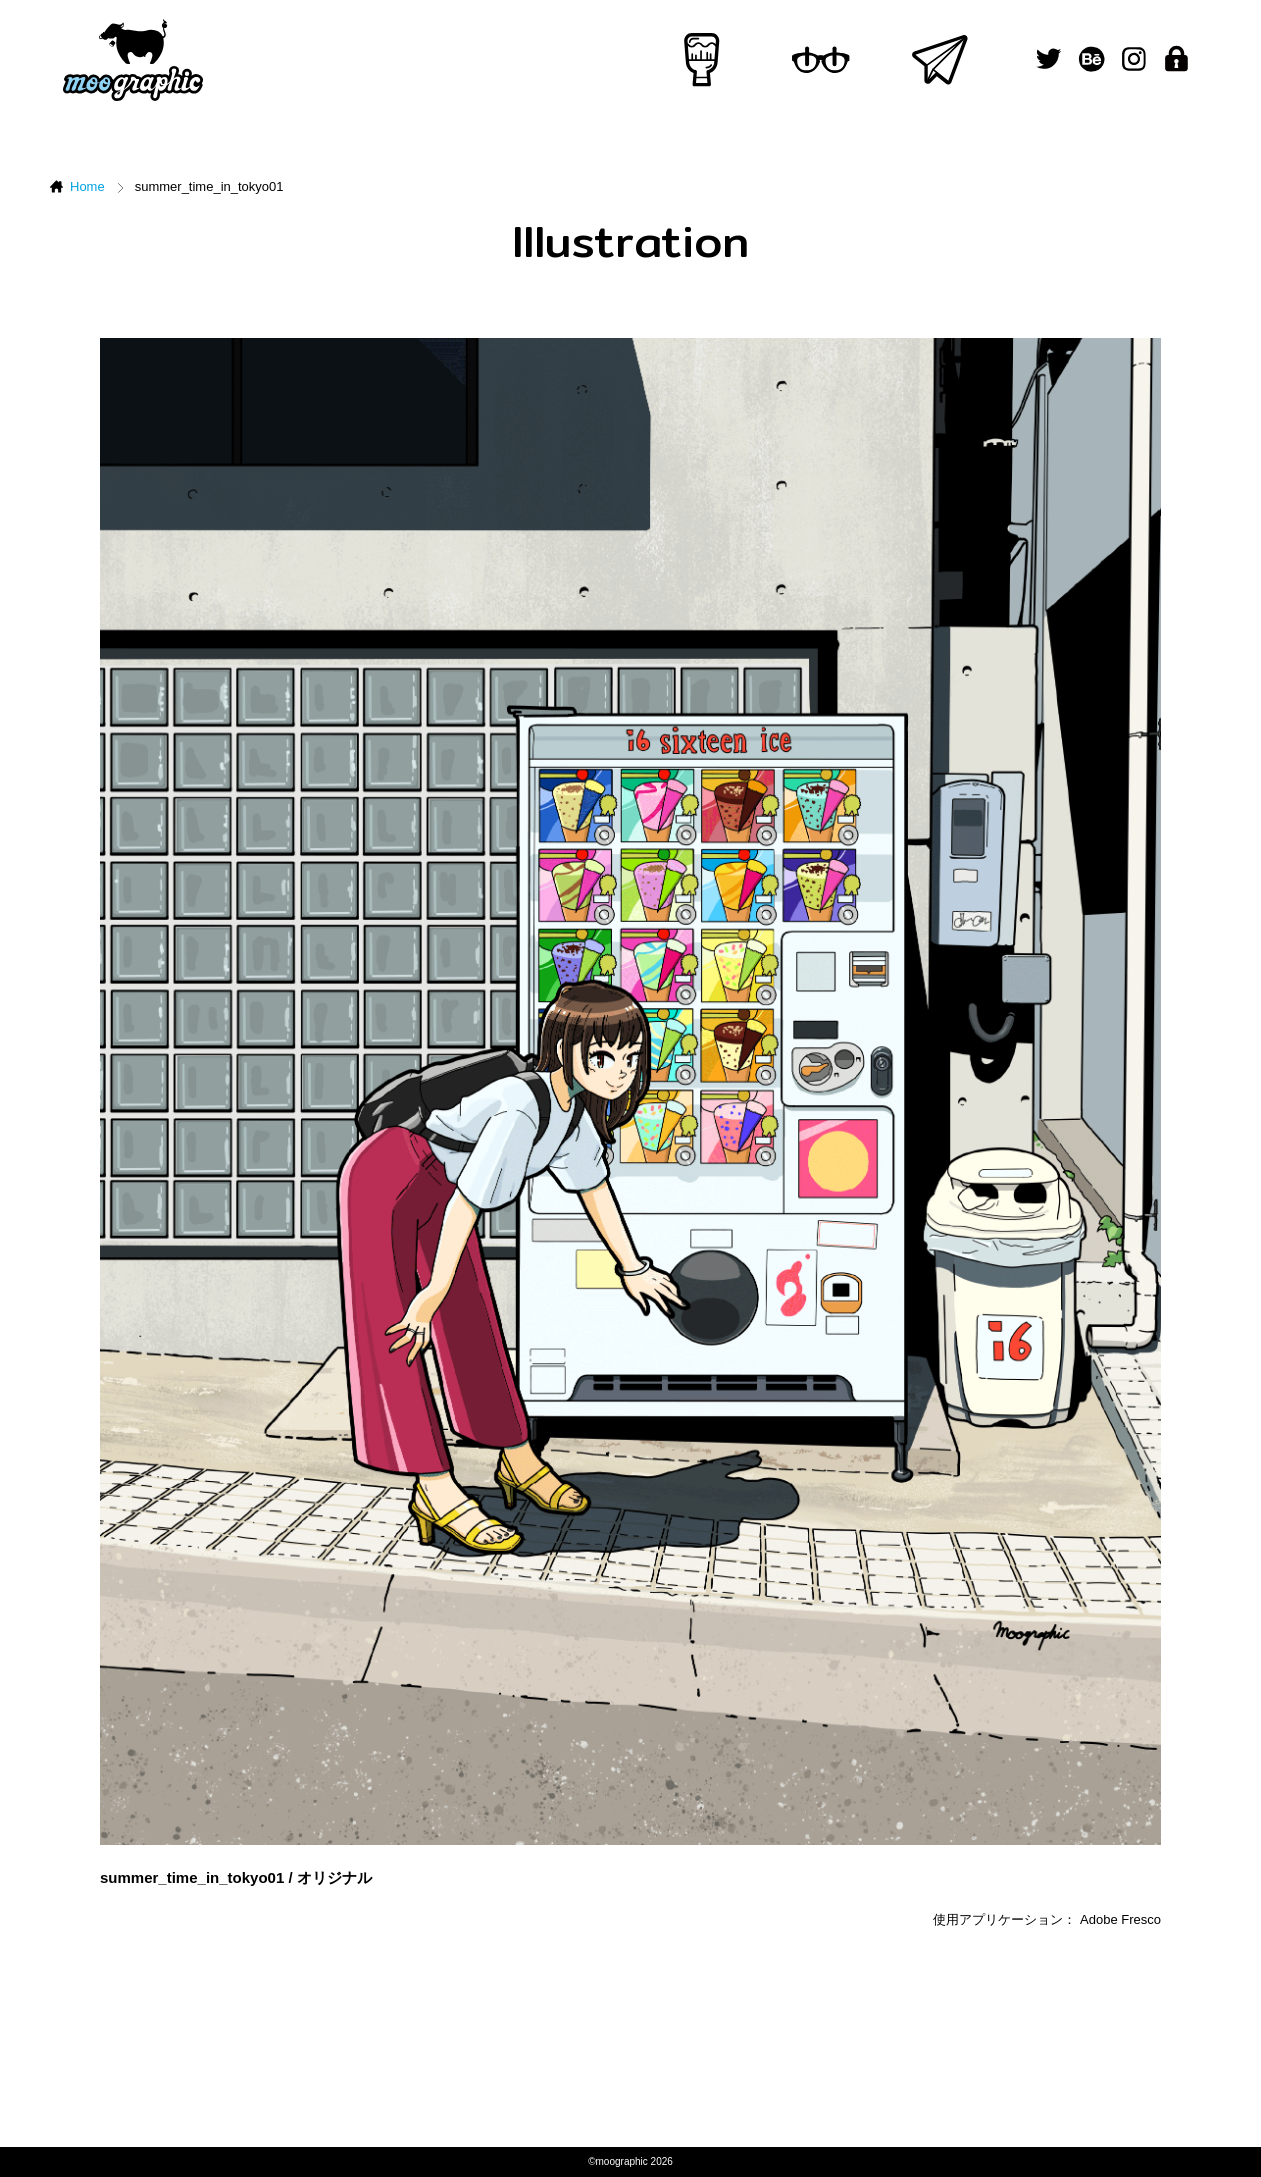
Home (87, 186)
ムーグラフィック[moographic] (133, 60)
